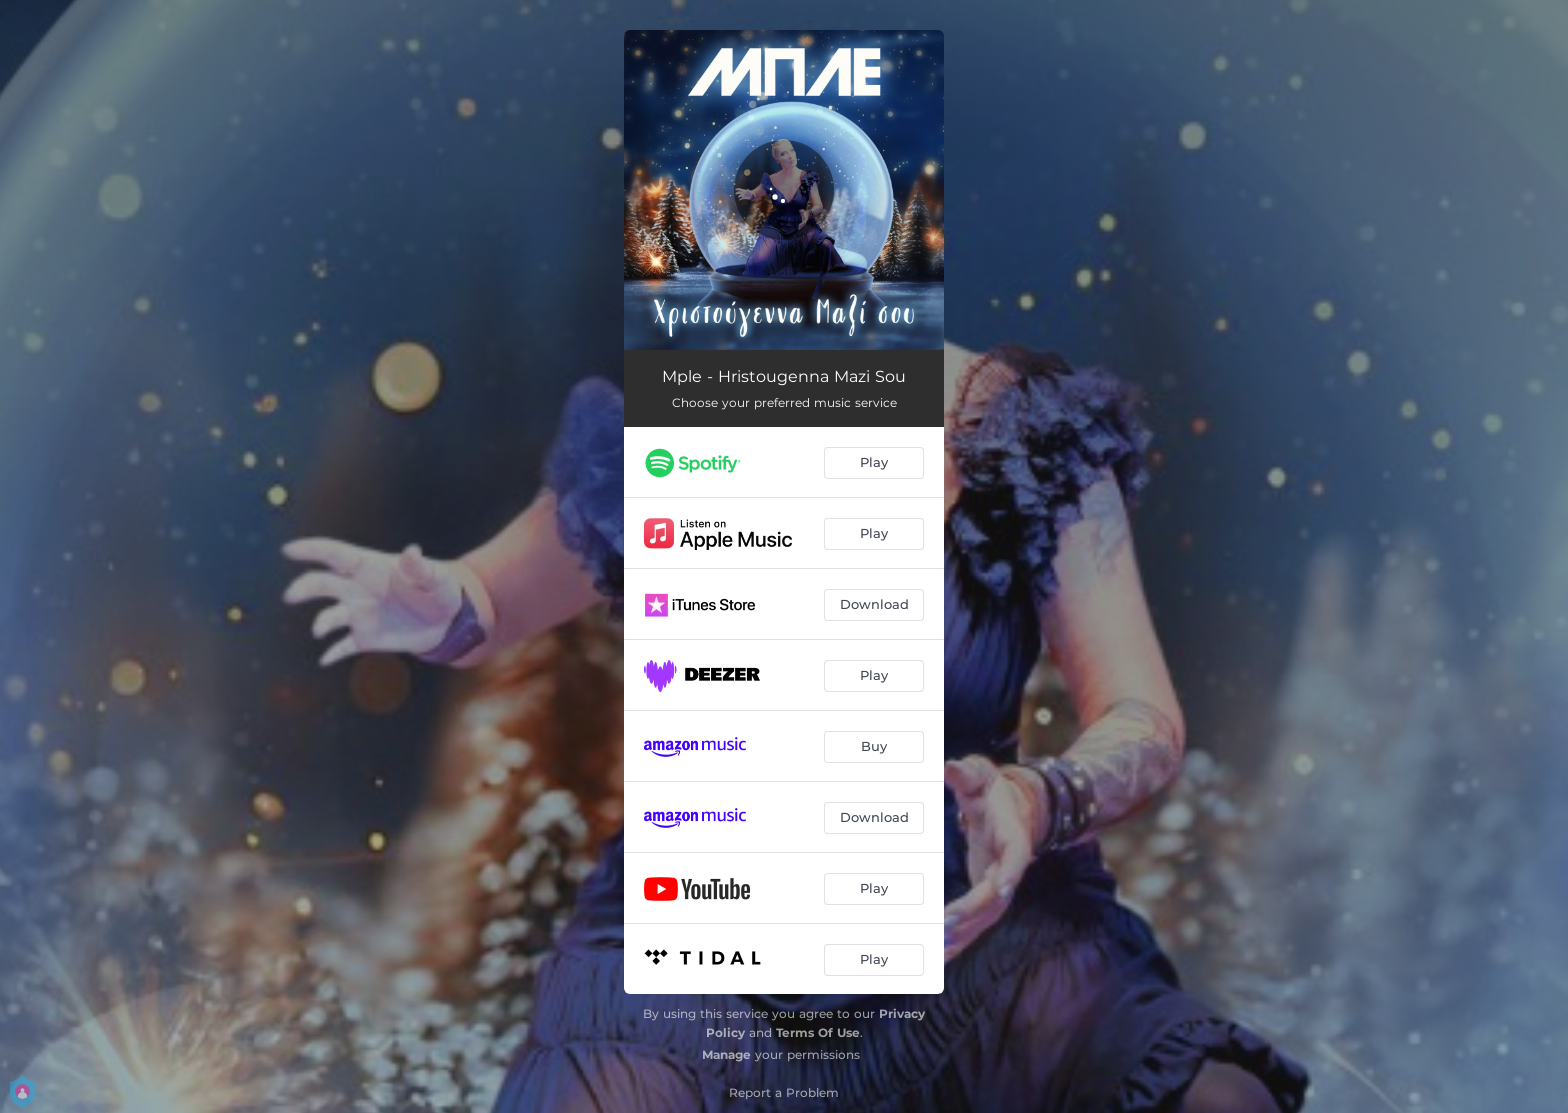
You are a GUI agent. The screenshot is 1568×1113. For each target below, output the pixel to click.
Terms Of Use (818, 1032)
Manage (726, 1054)
